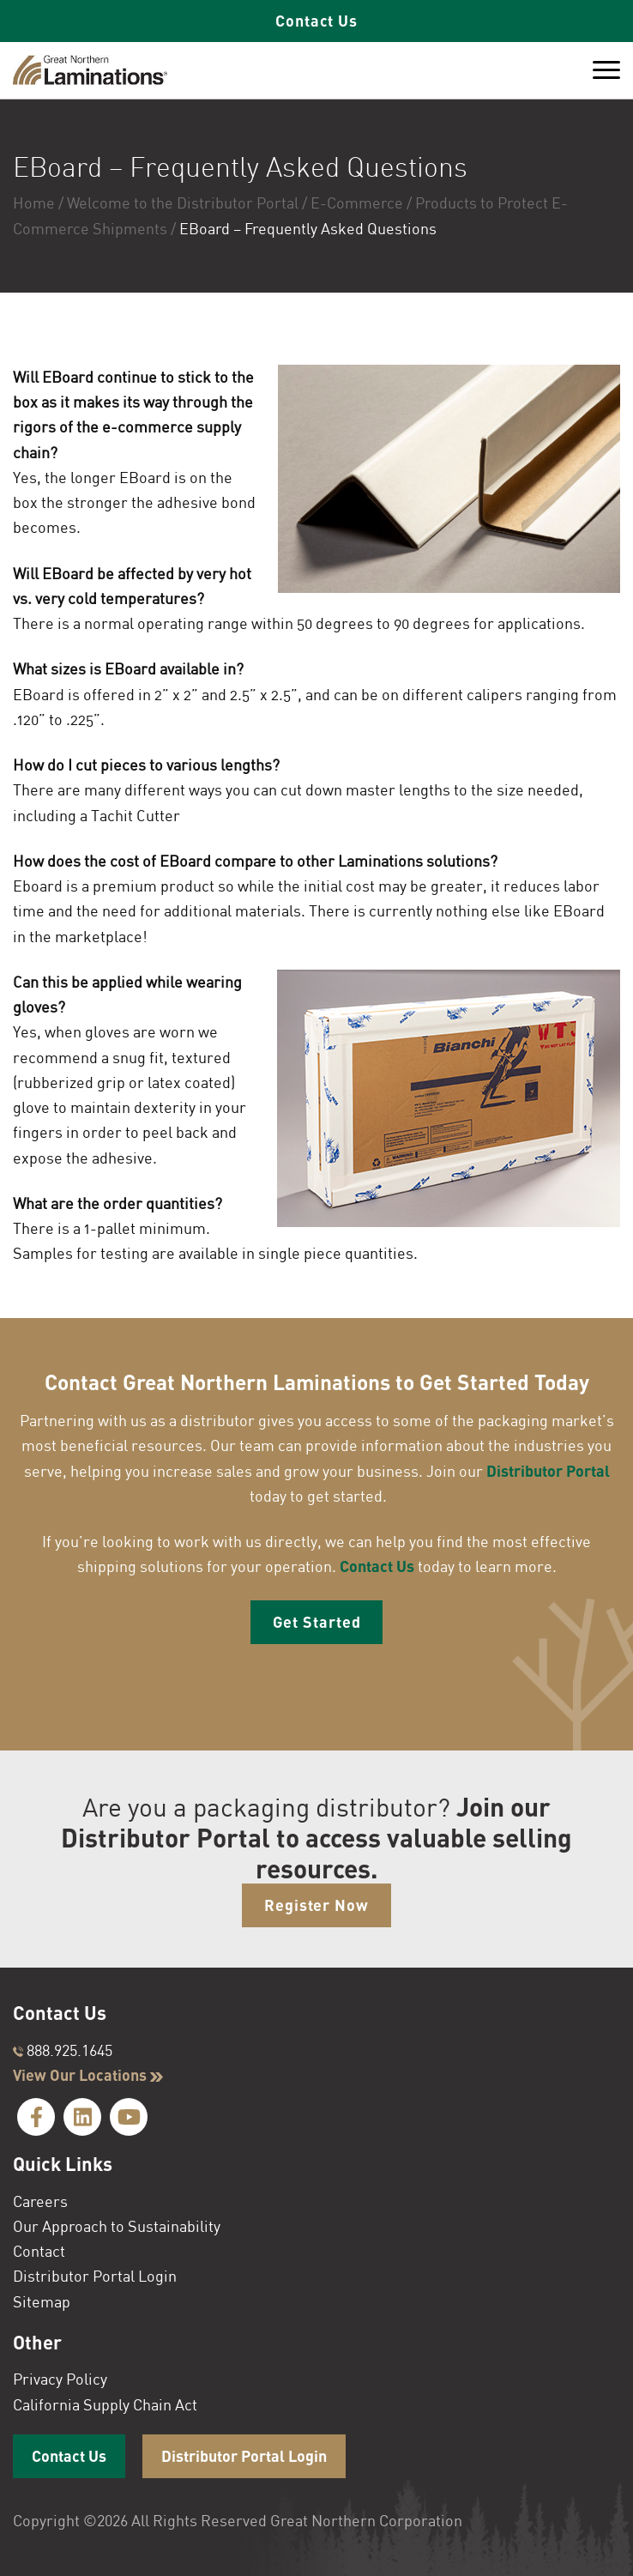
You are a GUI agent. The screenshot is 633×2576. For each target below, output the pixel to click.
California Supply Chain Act (105, 2404)
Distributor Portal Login (95, 2276)
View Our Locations (88, 2074)
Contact (39, 2250)
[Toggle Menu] (606, 70)
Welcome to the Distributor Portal (182, 202)
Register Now (316, 1905)
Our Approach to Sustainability (116, 2225)
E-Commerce (356, 202)
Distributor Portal (548, 1470)
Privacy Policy (60, 2379)
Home (34, 202)
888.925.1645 (62, 2050)
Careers (40, 2201)
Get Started (317, 1621)
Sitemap (41, 2301)
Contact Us (316, 20)
